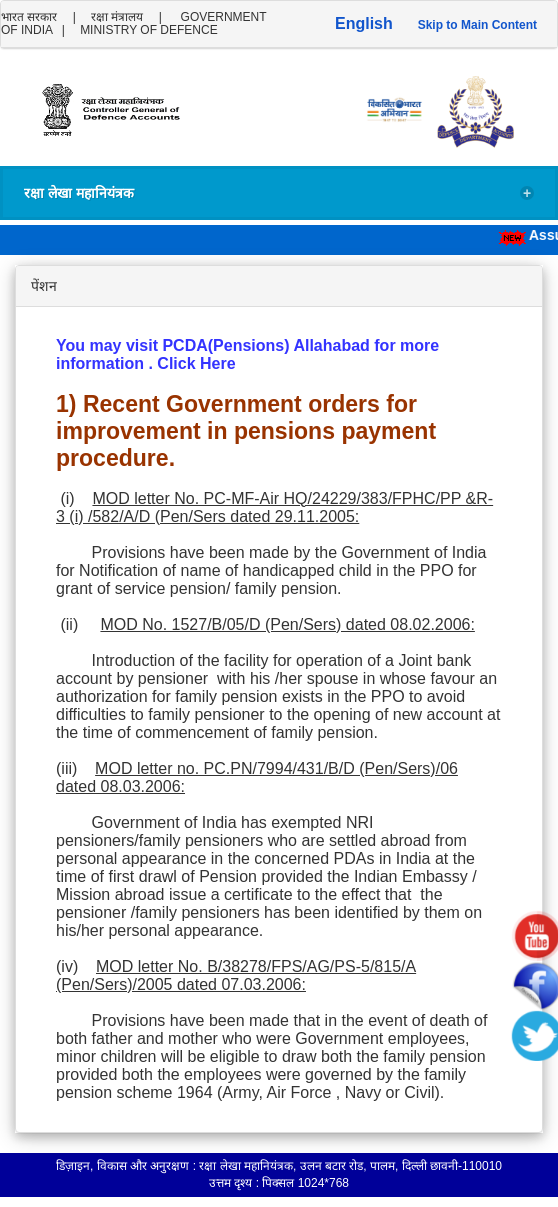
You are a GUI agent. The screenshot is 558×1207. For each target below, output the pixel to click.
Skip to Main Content (477, 25)
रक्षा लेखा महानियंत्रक (279, 193)
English (364, 23)
